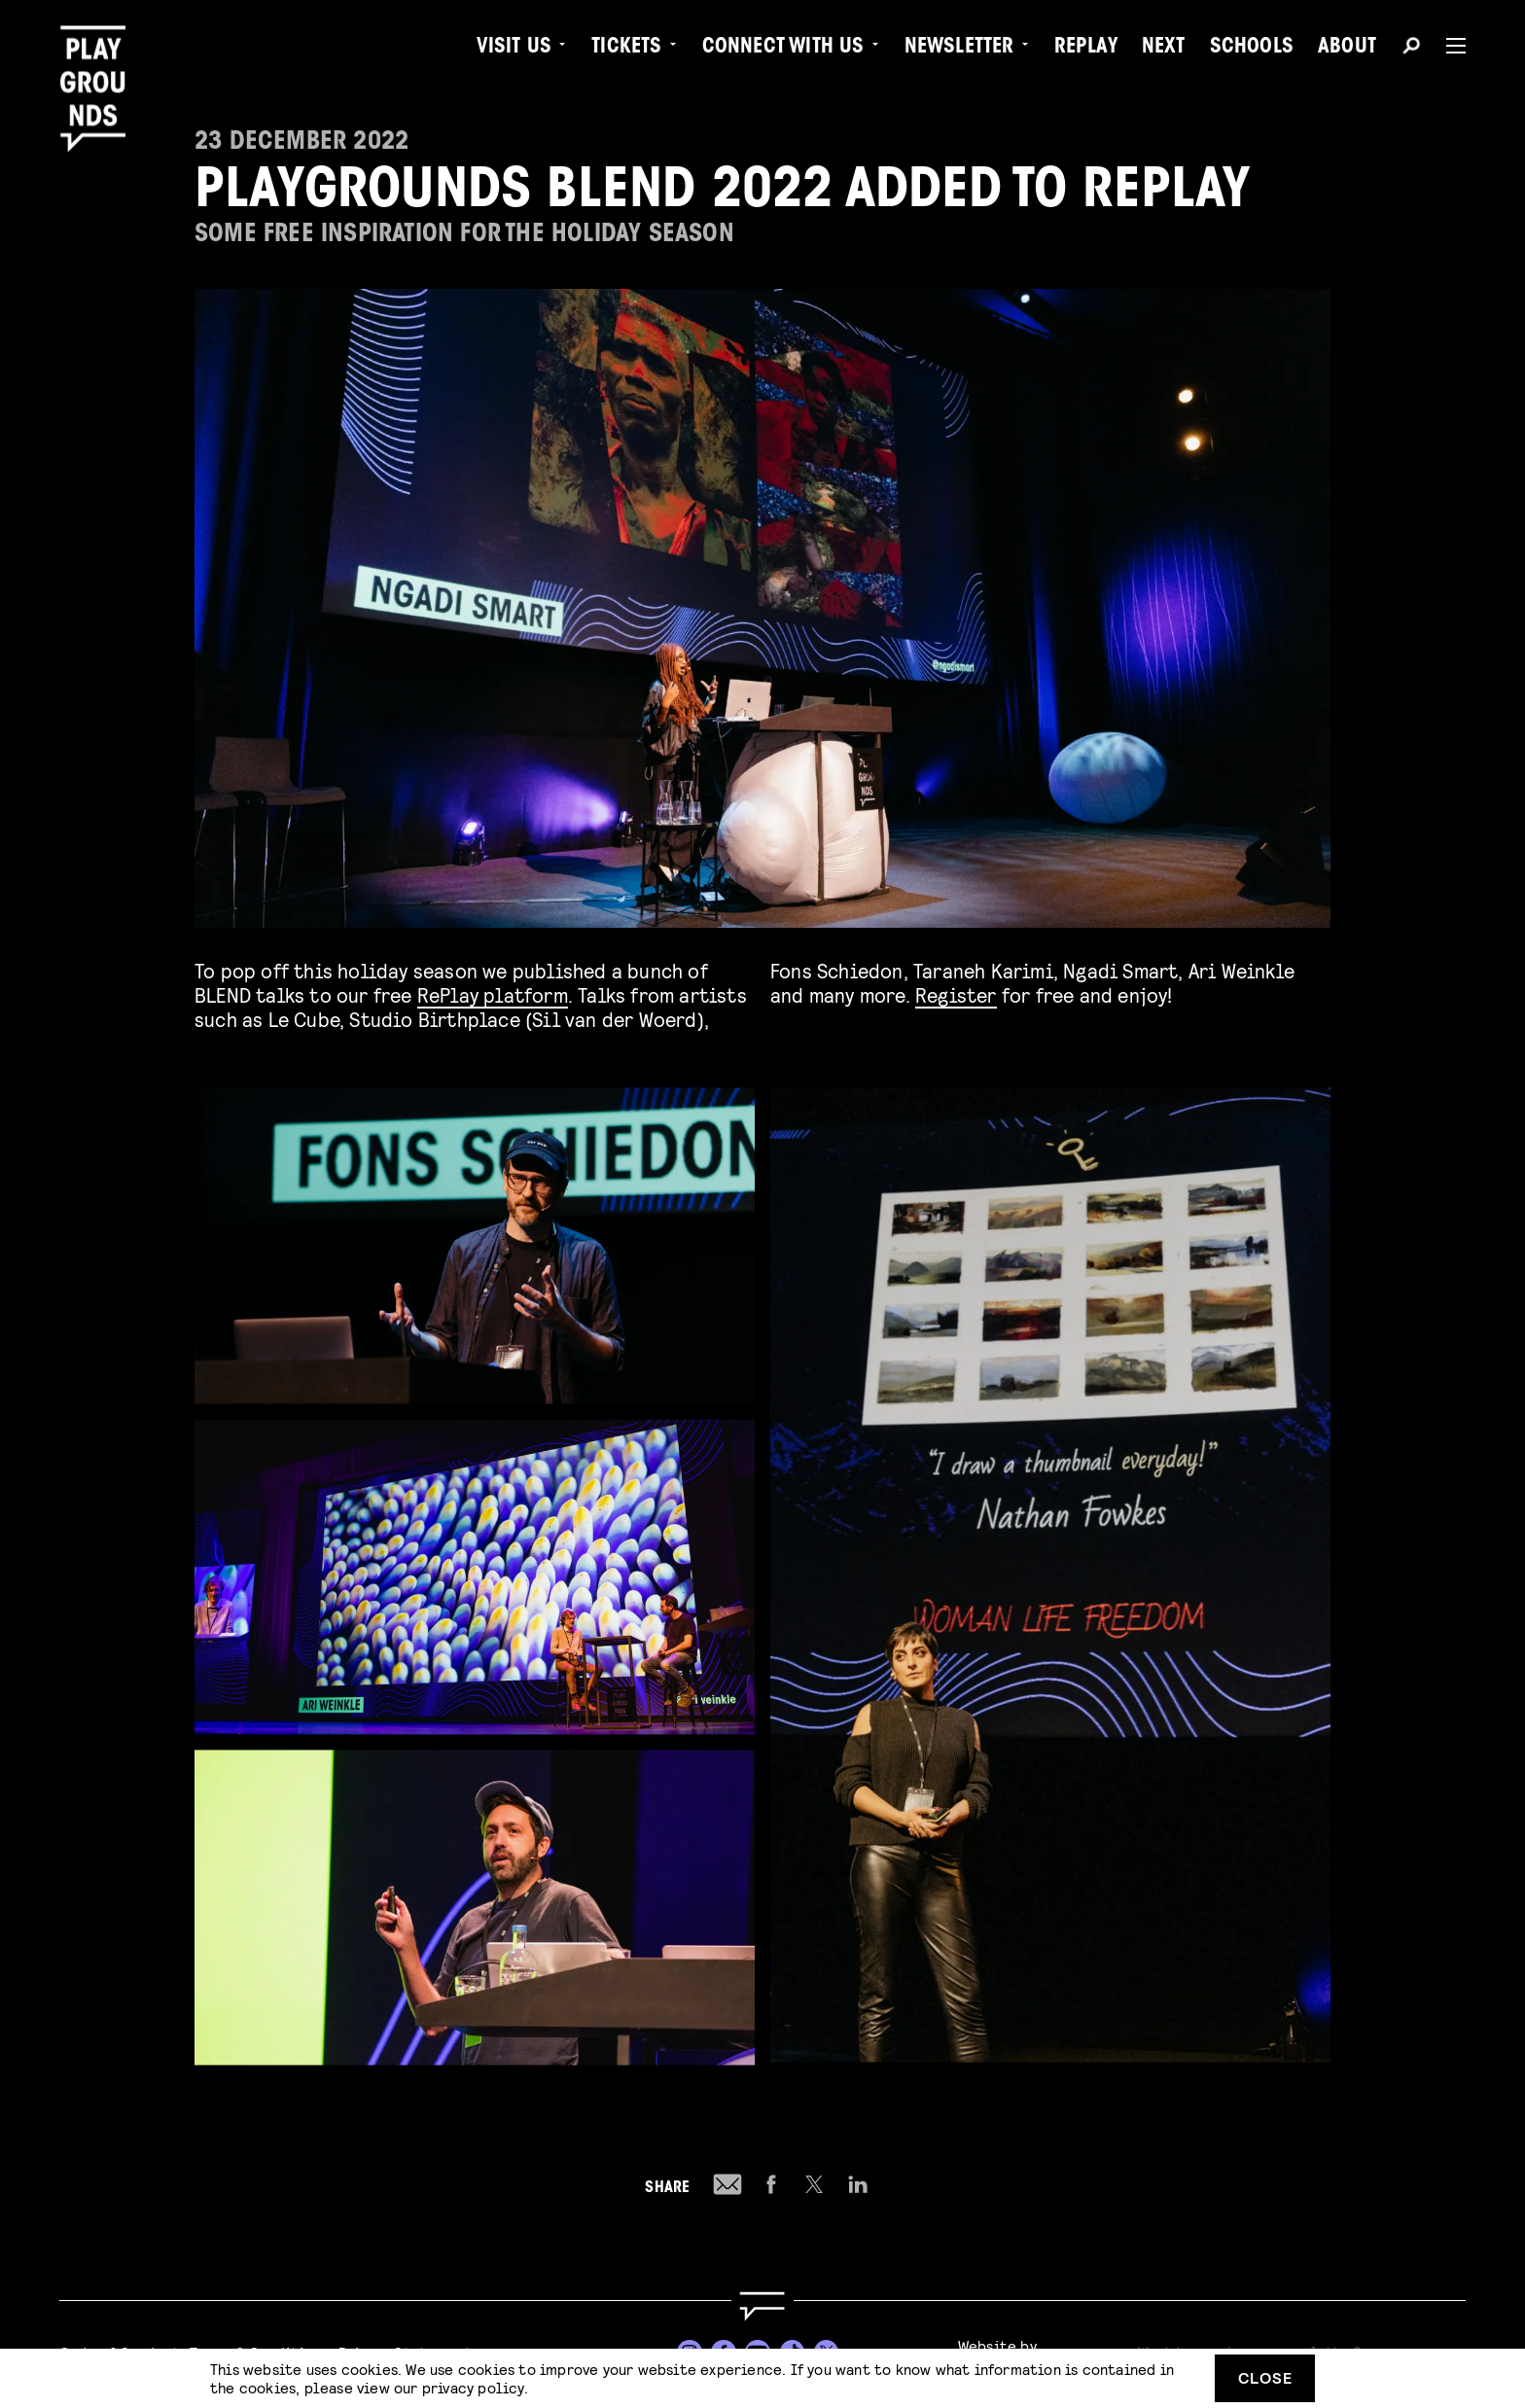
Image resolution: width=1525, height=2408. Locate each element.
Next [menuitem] (1164, 48)
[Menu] (1448, 45)
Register (956, 994)
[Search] (1411, 48)
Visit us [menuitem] (514, 48)
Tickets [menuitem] (626, 48)
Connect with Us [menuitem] (783, 48)
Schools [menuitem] (1252, 48)
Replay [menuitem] (1085, 48)
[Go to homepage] (762, 2306)
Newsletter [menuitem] (959, 48)
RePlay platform (492, 994)
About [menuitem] (1347, 48)
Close (1265, 2377)
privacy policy (473, 2387)
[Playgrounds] (100, 57)
